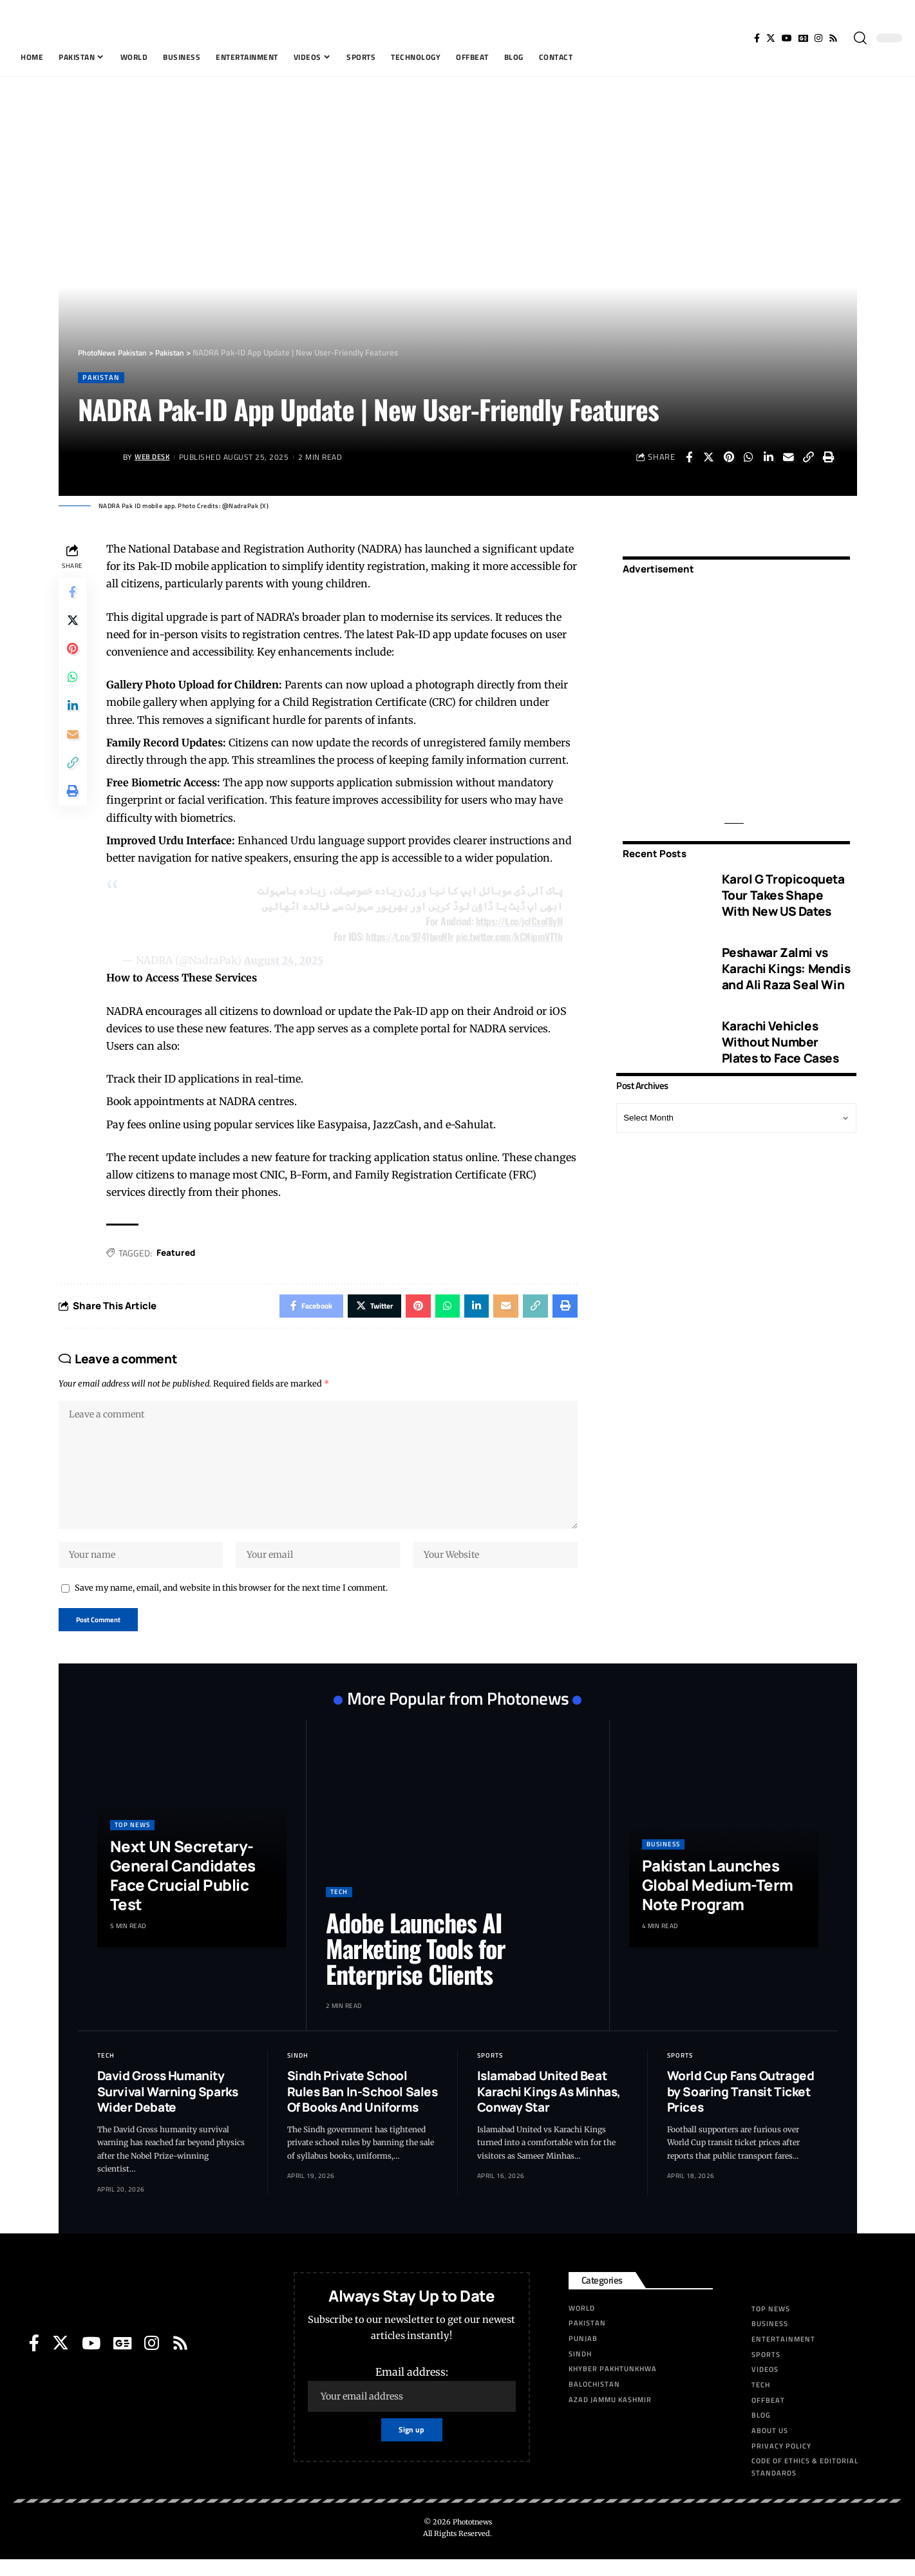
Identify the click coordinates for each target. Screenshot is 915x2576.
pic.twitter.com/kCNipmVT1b (507, 937)
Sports (490, 2072)
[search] (860, 38)
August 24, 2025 (286, 960)
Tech (339, 1908)
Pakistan (102, 377)
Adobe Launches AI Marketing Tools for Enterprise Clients (415, 1965)
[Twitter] (770, 38)
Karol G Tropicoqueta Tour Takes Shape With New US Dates (783, 886)
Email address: (411, 2405)
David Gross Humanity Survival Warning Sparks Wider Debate (167, 2108)
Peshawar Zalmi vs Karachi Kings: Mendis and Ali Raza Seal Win (786, 960)
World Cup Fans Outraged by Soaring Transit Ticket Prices (741, 2108)
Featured (179, 1254)
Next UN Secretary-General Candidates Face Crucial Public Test (183, 1891)
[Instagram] (818, 38)
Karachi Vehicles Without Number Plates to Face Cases (780, 1033)
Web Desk (154, 458)
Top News (132, 1841)
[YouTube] (786, 38)
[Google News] (803, 38)
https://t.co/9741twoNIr (402, 937)
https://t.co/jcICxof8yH (516, 921)
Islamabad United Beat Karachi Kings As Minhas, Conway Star (549, 2108)
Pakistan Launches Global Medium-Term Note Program (717, 1901)
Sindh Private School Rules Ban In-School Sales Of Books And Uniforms (362, 2108)
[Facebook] (757, 38)
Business (663, 1861)
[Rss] (833, 38)
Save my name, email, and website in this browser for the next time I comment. (231, 1602)
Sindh (297, 2072)
